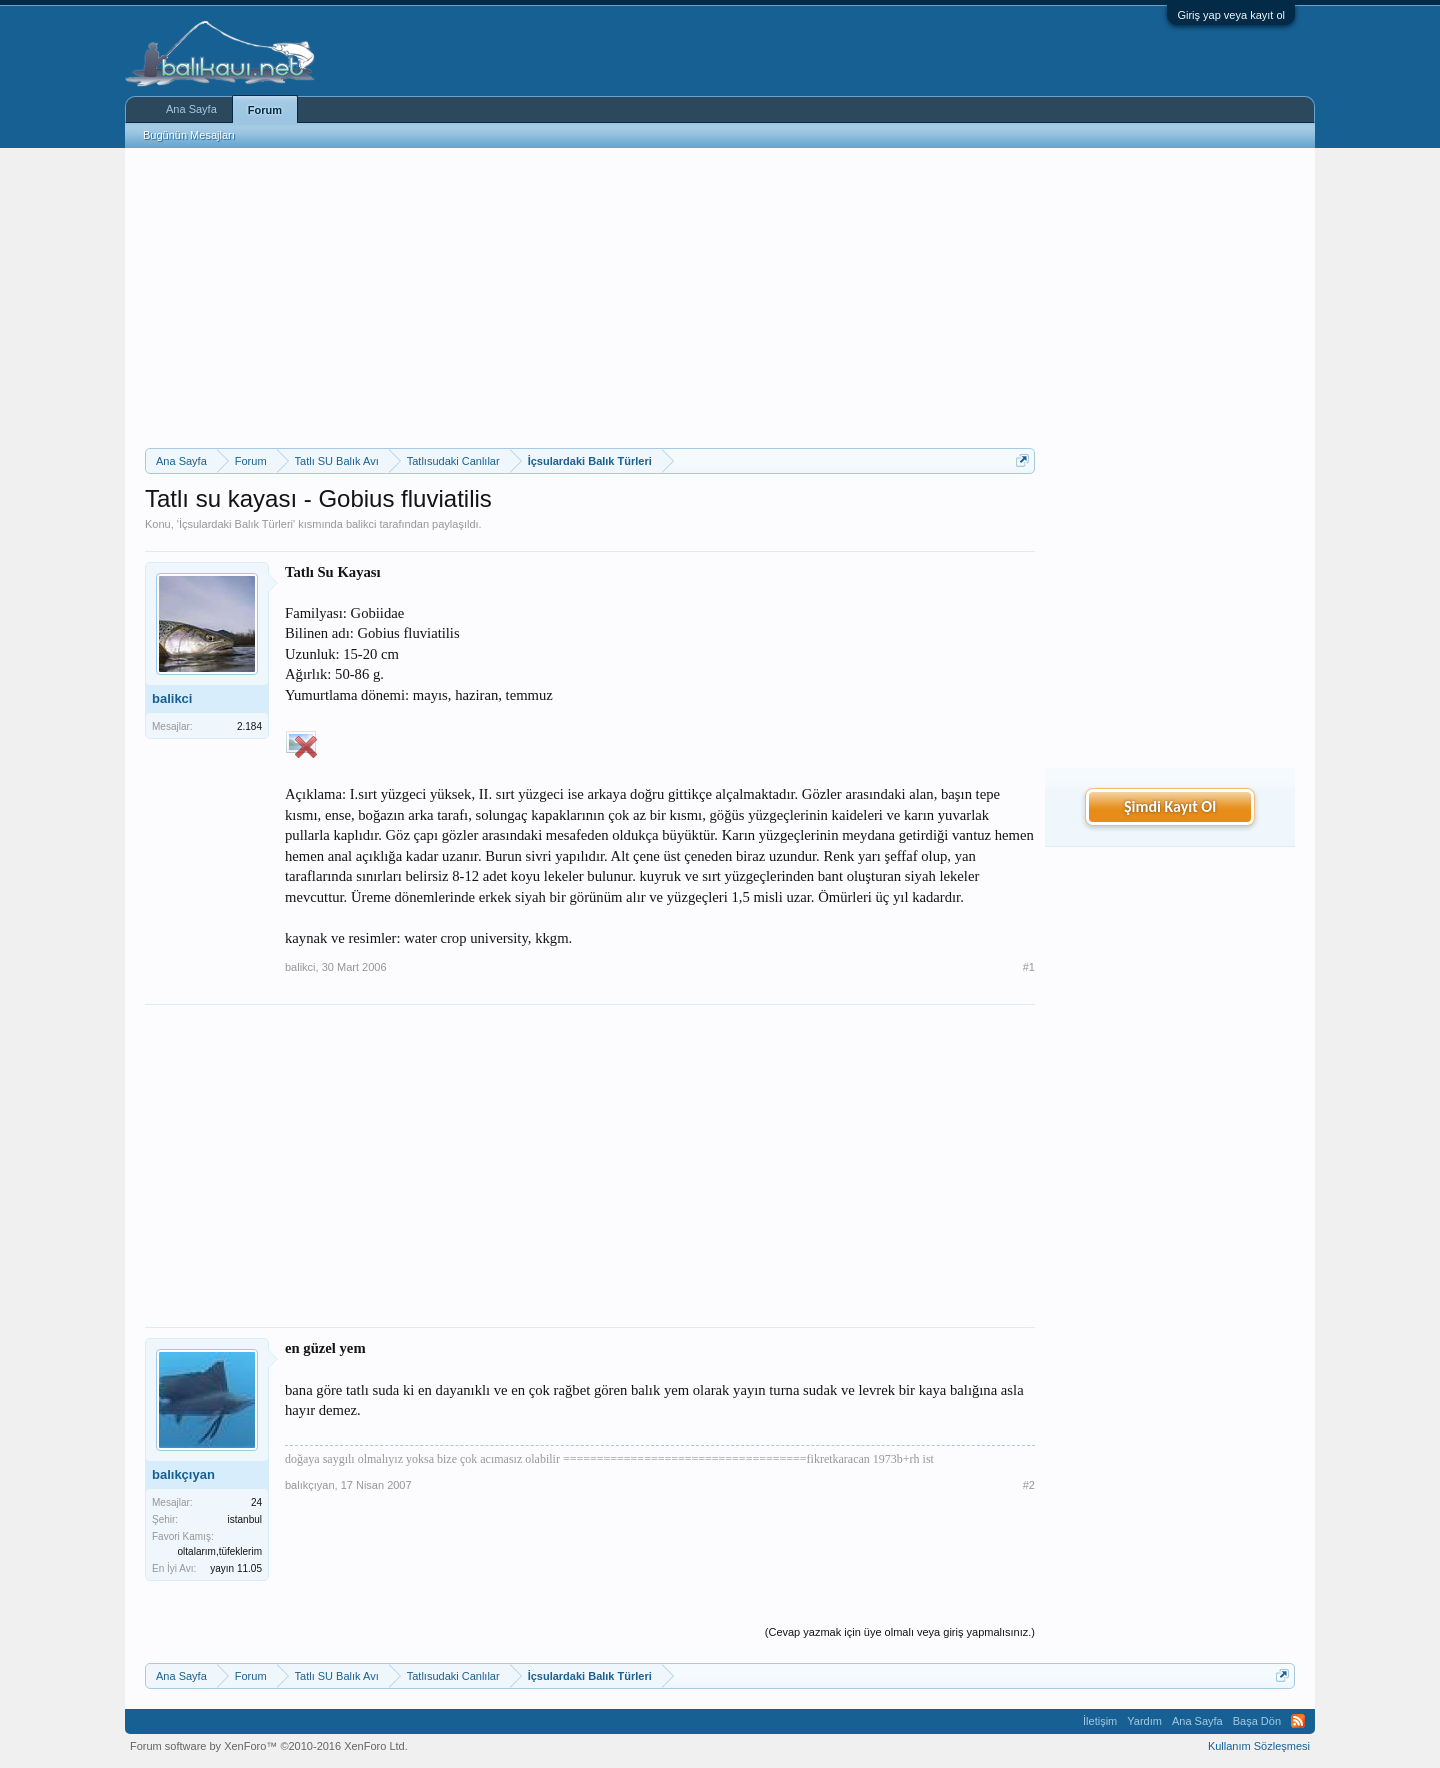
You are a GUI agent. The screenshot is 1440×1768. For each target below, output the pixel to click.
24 (256, 1502)
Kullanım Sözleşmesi (1259, 1746)
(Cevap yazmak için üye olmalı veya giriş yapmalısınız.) (900, 1632)
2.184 (249, 726)
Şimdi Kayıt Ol (1170, 806)
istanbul (245, 1519)
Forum (265, 110)
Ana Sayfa (191, 109)
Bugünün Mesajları (189, 135)
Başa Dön (1257, 1721)
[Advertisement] (590, 298)
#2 (1029, 1485)
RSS (1298, 1721)
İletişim (1100, 1721)
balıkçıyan (183, 1474)
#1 (1029, 967)
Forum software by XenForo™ (269, 1746)
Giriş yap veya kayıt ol (1231, 15)
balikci (361, 524)
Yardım (1144, 1721)
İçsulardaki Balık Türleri (236, 524)
